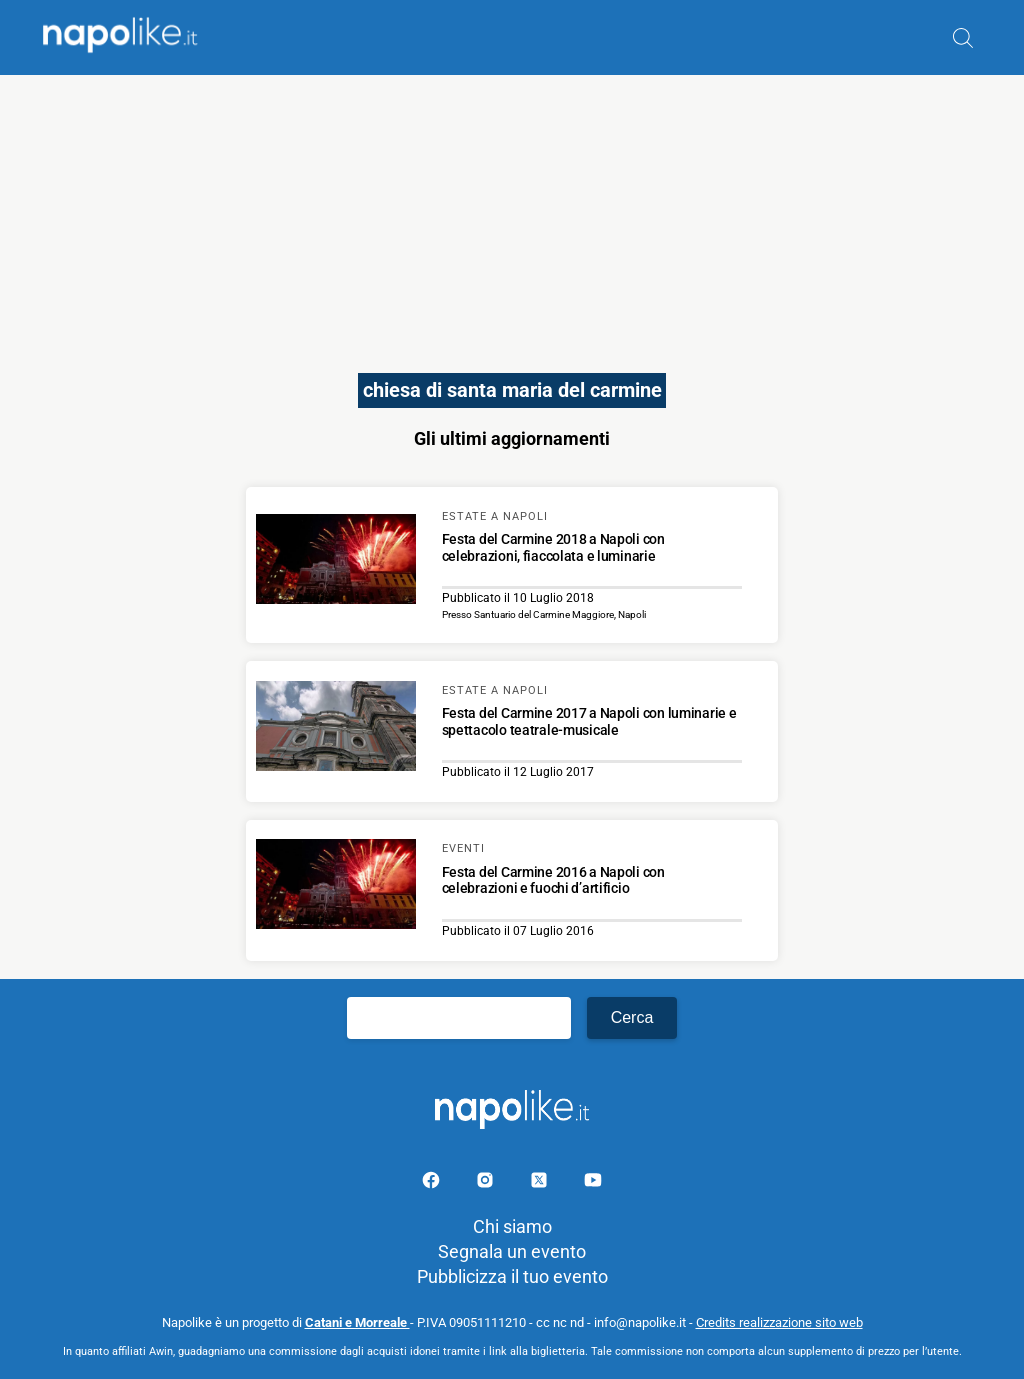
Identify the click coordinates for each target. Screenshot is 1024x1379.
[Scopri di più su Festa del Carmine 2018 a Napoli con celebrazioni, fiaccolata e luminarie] (336, 562)
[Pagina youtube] (593, 1183)
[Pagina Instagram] (487, 1183)
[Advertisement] (512, 215)
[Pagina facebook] (433, 1183)
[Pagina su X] (541, 1183)
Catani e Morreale (357, 1322)
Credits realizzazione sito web (779, 1322)
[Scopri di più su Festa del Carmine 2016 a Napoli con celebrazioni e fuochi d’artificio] (336, 887)
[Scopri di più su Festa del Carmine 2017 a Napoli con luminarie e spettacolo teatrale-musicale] (336, 729)
